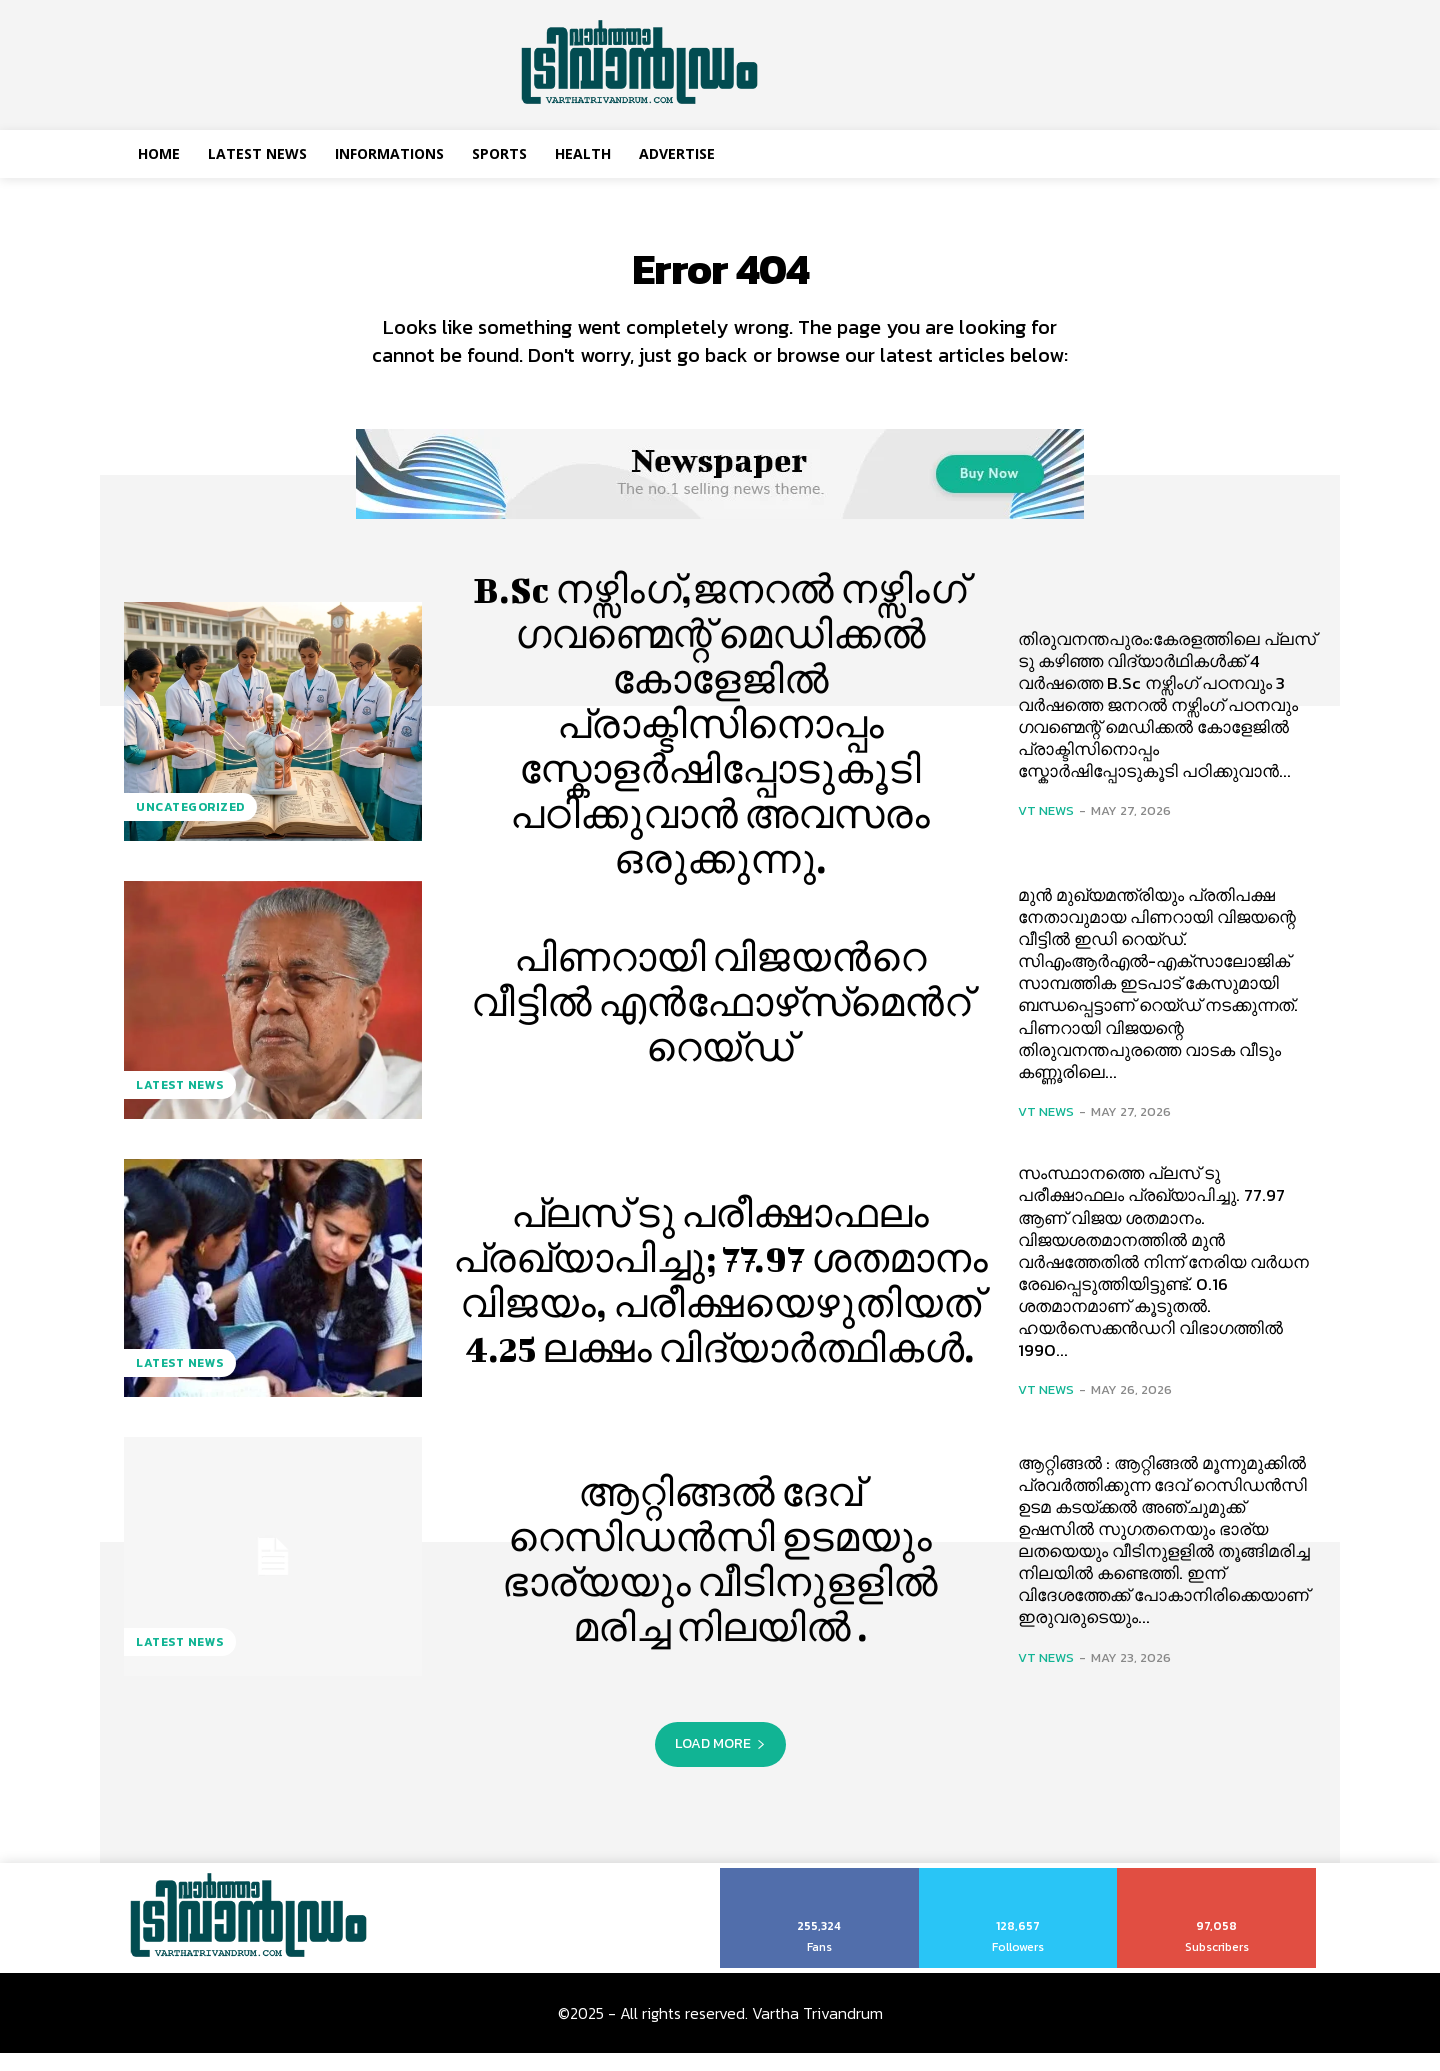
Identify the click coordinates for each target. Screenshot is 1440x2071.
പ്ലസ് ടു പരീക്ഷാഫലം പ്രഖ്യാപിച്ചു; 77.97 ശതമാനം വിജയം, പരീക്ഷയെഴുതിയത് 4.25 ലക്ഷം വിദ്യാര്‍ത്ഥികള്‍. (720, 1295)
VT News (1046, 828)
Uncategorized (190, 824)
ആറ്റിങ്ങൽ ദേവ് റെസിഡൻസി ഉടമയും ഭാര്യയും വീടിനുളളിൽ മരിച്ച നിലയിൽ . (720, 1574)
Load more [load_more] (720, 1761)
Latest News (180, 1103)
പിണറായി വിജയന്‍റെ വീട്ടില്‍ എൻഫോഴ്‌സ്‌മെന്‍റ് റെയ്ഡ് (720, 1017)
